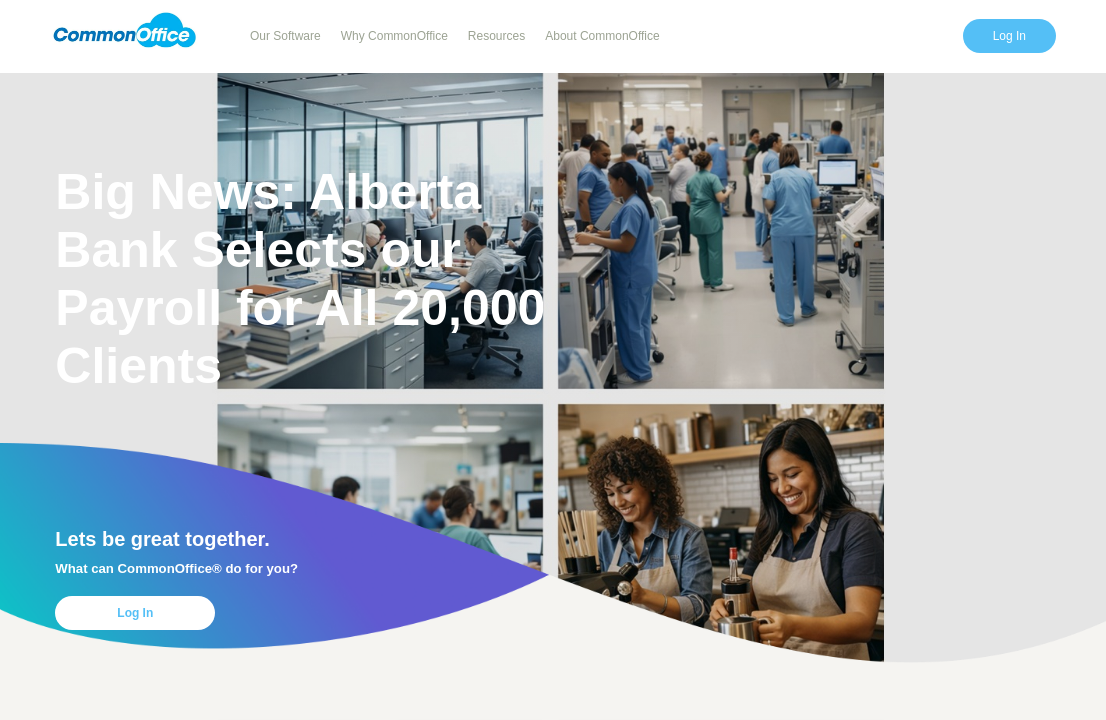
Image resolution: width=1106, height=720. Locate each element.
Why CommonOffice (394, 36)
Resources (496, 36)
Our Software (285, 36)
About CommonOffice (602, 36)
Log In (1009, 36)
